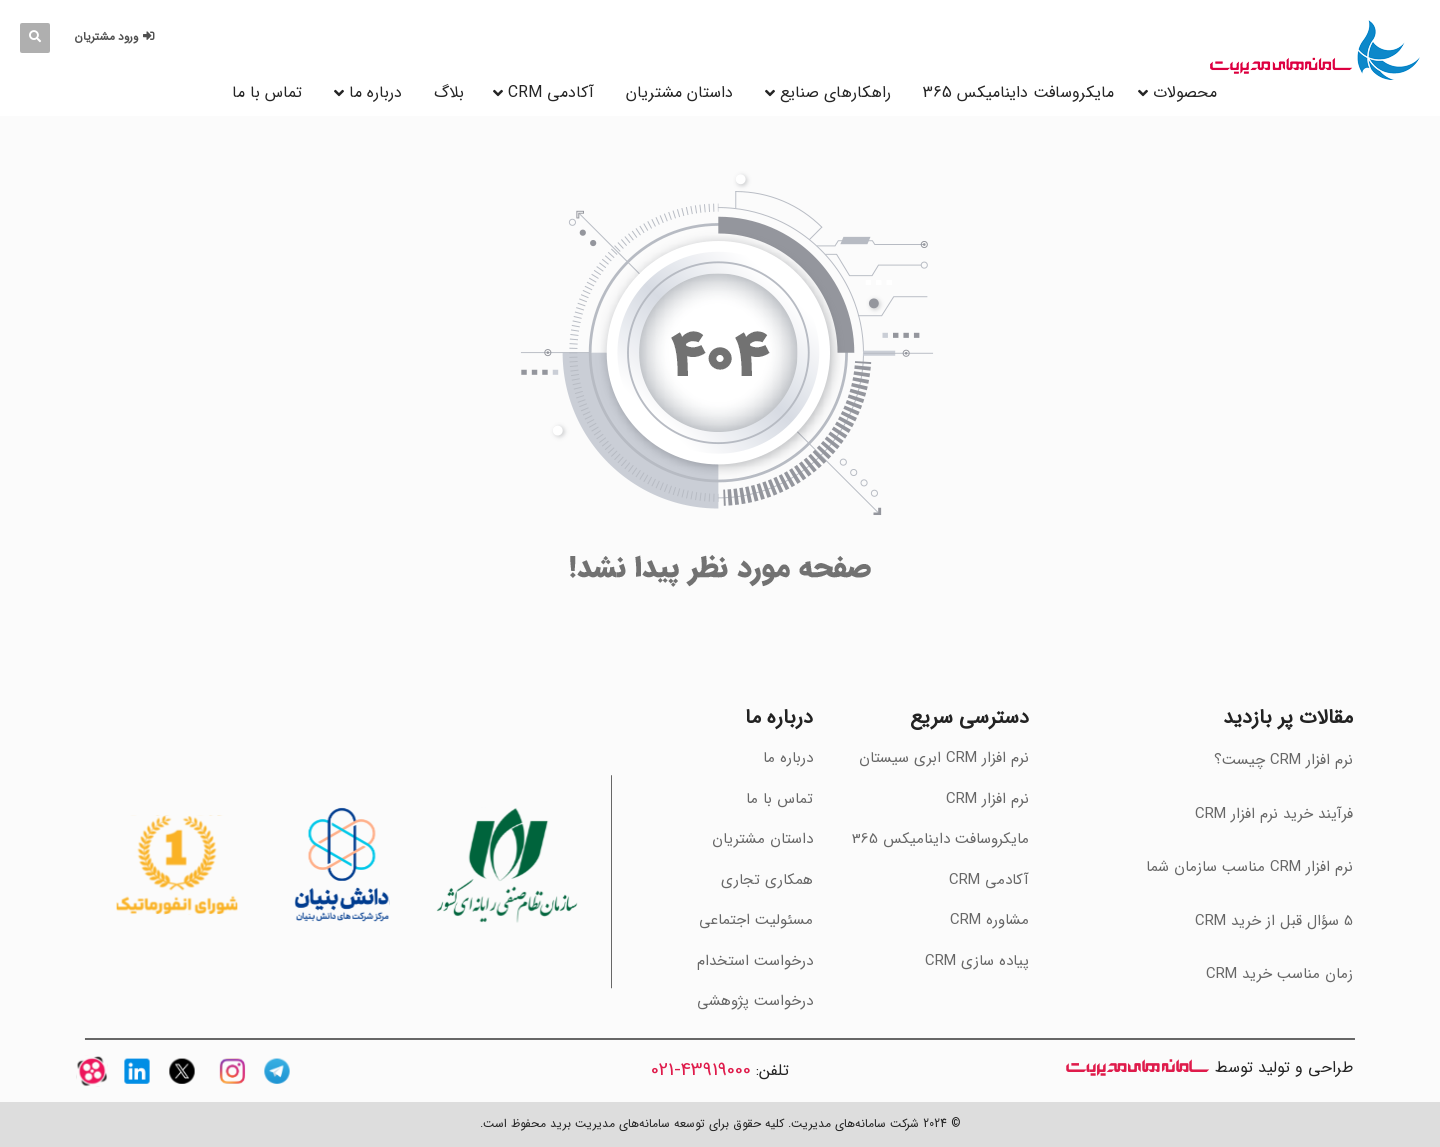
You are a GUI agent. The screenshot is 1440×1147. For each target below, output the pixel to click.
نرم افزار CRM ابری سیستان (944, 758)
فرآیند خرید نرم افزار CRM (1274, 814)
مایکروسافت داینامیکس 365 (1018, 92)
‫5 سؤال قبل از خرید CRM (1274, 921)
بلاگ (449, 92)
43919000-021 (701, 1070)
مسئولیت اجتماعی (756, 920)
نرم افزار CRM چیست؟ (1283, 760)
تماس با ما (267, 92)
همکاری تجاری (767, 880)
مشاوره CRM (989, 920)
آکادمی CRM (989, 880)
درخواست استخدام (755, 961)
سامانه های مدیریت (1137, 1067)
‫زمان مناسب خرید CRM (1279, 974)
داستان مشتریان (679, 92)
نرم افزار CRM (987, 799)
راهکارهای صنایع (835, 92)
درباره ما (375, 92)
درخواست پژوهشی (755, 1001)
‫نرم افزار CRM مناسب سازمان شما (1249, 867)
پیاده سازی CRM (977, 961)
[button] (117, 37)
